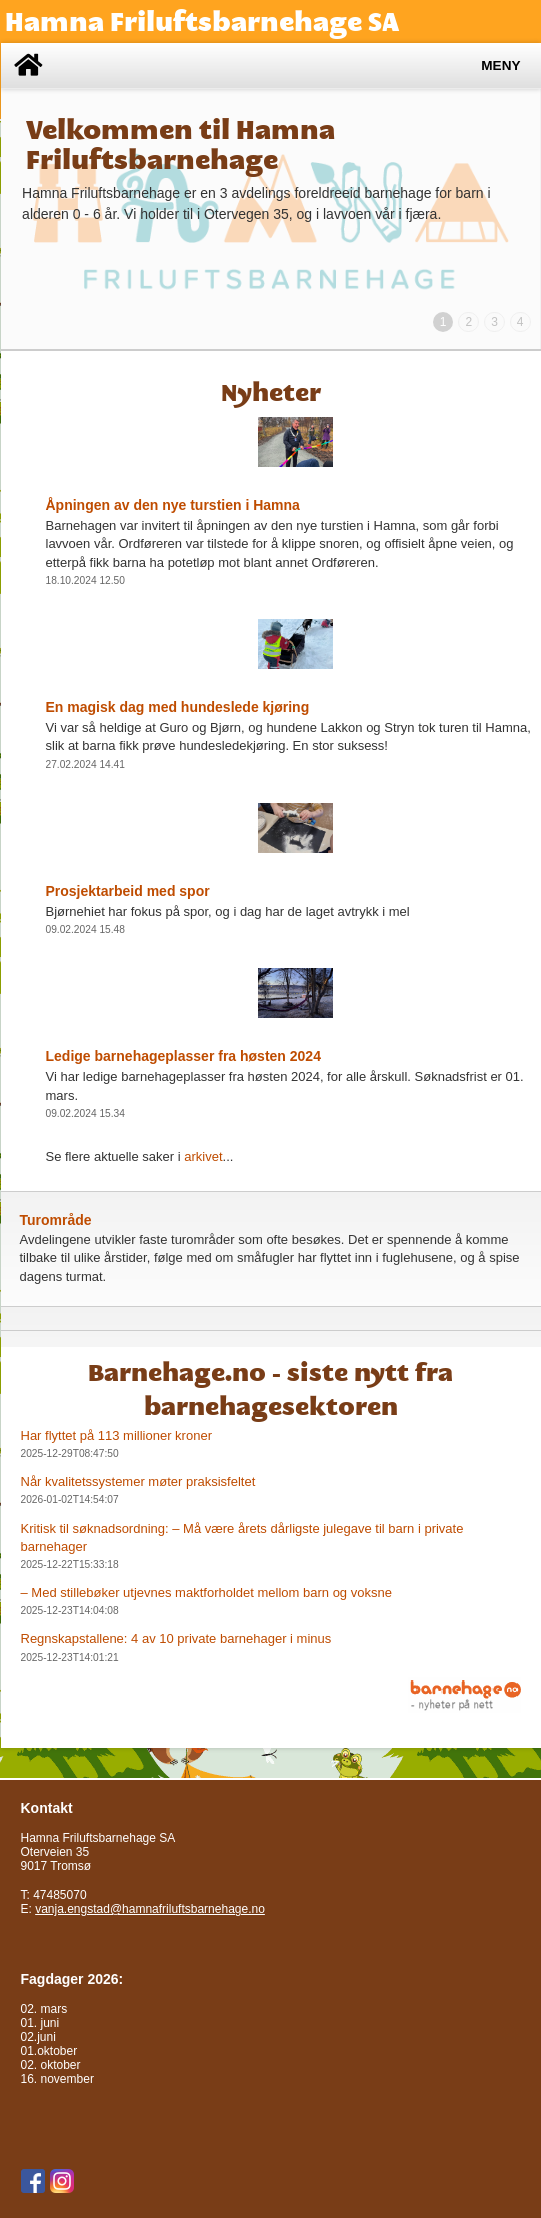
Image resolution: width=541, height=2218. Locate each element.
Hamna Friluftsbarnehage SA (202, 21)
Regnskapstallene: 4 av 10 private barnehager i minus (176, 1638)
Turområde (56, 1220)
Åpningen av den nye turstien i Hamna (173, 505)
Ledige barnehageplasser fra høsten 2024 (183, 1056)
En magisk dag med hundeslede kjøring (178, 707)
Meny (500, 65)
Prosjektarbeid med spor (128, 891)
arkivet (203, 1156)
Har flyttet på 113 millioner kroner (116, 1435)
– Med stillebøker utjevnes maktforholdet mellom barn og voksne (206, 1592)
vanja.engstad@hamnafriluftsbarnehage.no (150, 1909)
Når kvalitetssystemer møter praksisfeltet (138, 1481)
